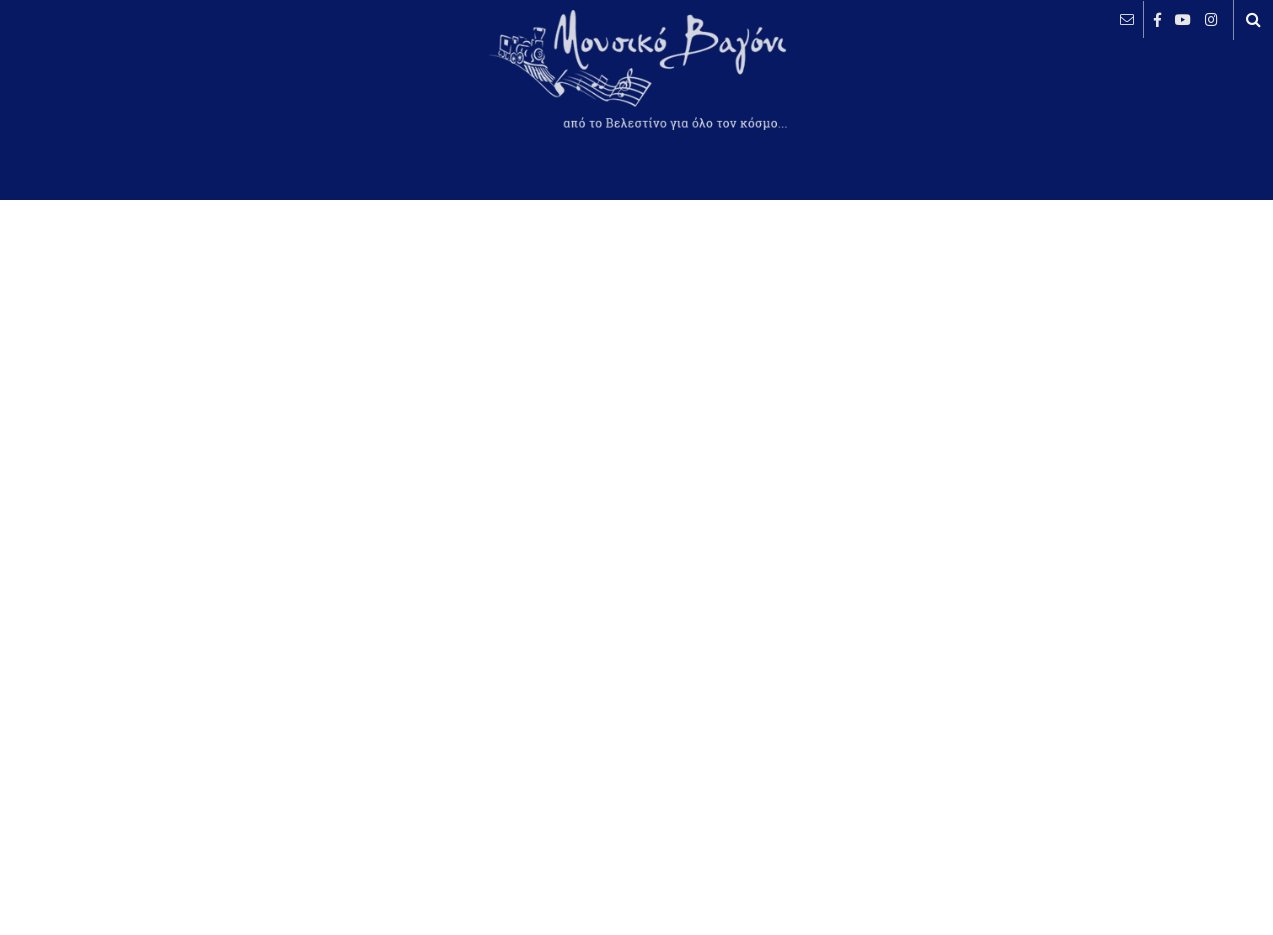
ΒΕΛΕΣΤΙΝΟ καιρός (122, 85)
